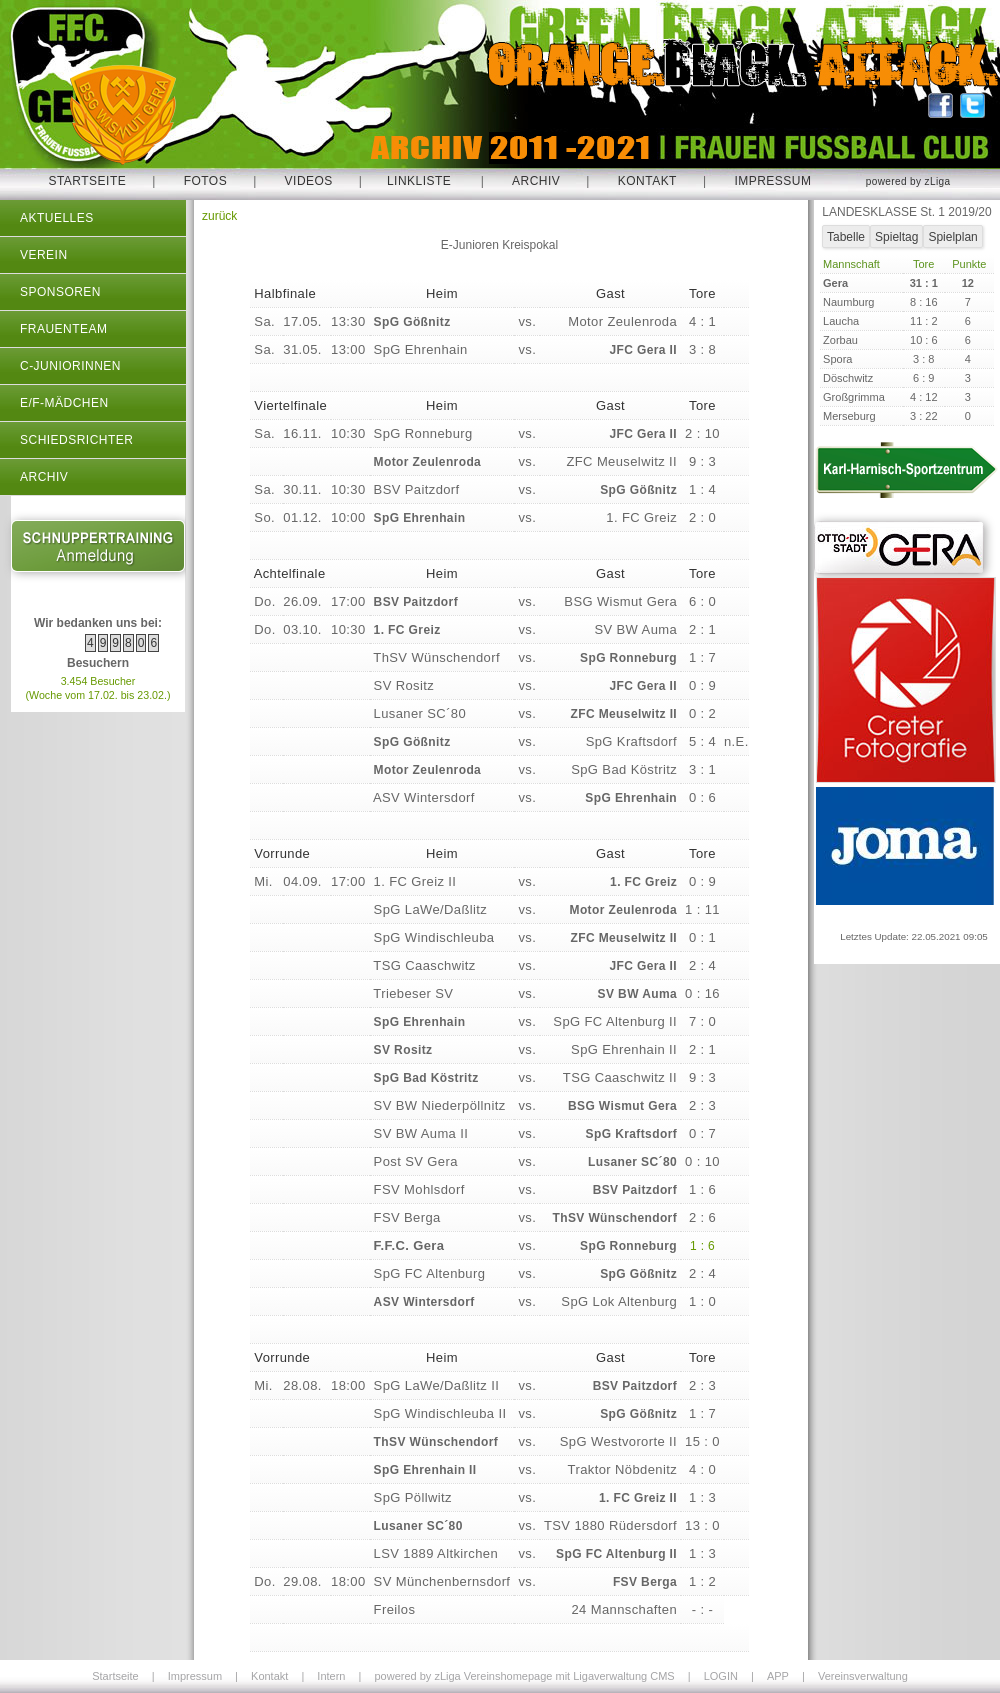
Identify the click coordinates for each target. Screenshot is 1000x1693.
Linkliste (419, 181)
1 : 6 (702, 1246)
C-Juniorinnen (70, 366)
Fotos (206, 181)
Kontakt (647, 181)
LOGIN (721, 1676)
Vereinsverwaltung (863, 1676)
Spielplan (952, 237)
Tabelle (846, 237)
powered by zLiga (908, 181)
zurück (219, 216)
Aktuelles (57, 218)
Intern (331, 1676)
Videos (309, 181)
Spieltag (896, 237)
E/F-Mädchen (64, 403)
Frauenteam (63, 329)
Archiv (536, 181)
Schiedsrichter (76, 440)
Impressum (772, 181)
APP (778, 1676)
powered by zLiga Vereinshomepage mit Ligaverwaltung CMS (524, 1676)
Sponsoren (60, 292)
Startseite (87, 181)
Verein (44, 255)
